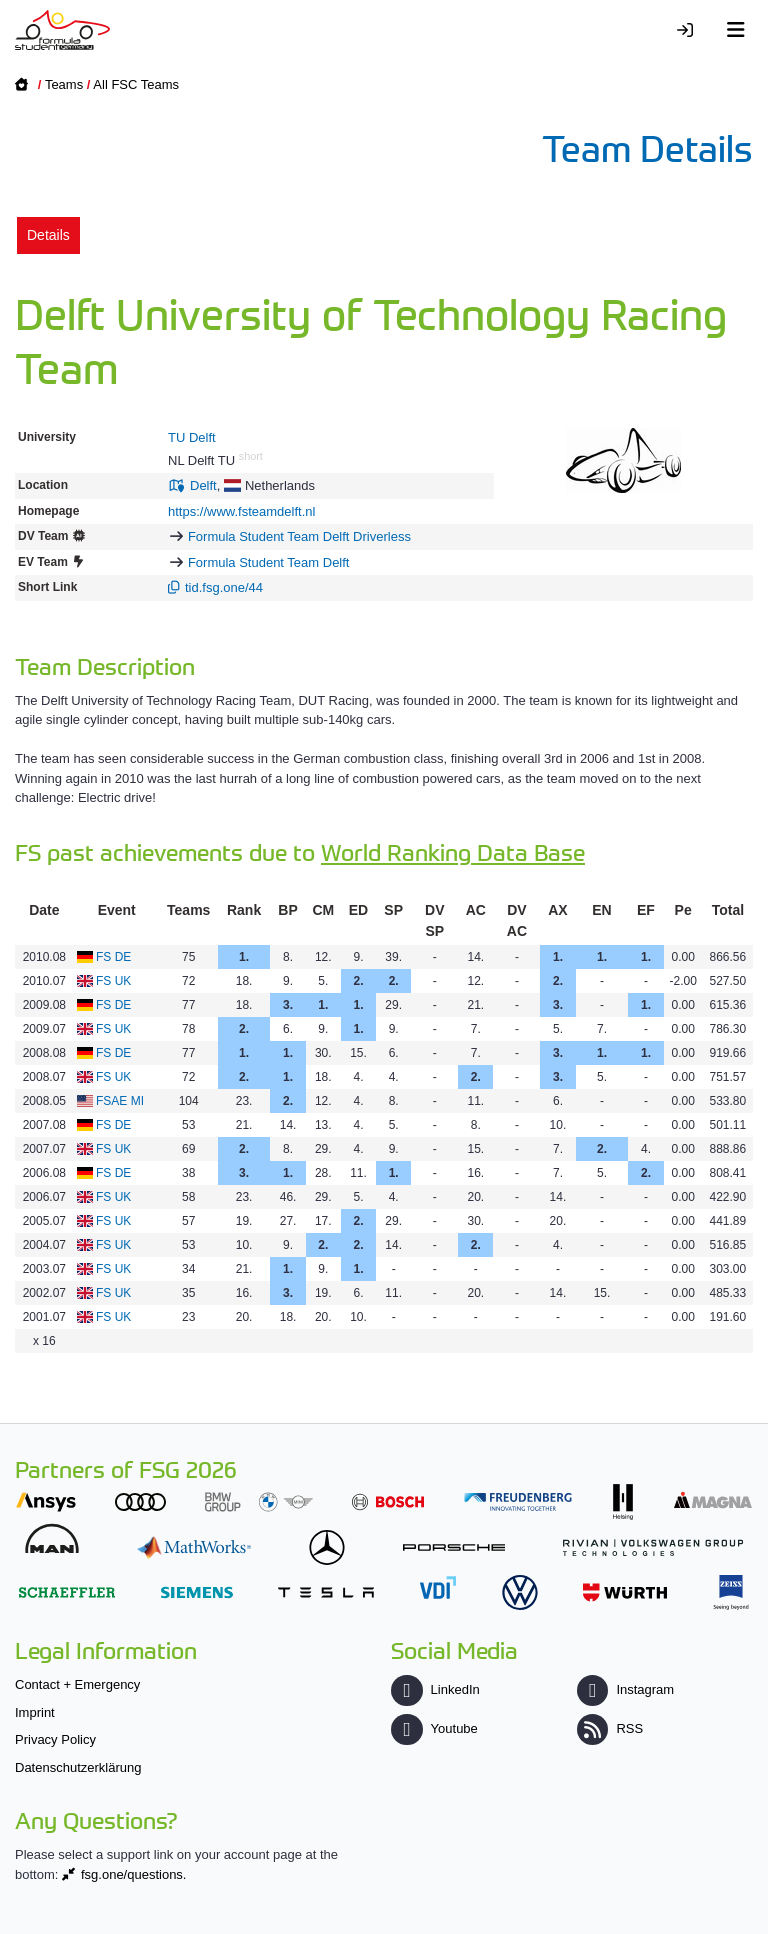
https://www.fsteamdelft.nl (241, 511)
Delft (203, 485)
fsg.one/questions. (134, 1874)
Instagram (625, 1689)
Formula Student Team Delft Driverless (299, 536)
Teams (64, 84)
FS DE (113, 957)
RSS (610, 1728)
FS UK (113, 981)
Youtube (434, 1728)
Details (48, 235)
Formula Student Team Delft (269, 562)
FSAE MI (120, 1101)
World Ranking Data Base (453, 851)
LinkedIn (435, 1689)
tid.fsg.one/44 (224, 587)
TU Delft (192, 437)
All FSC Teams (136, 84)
